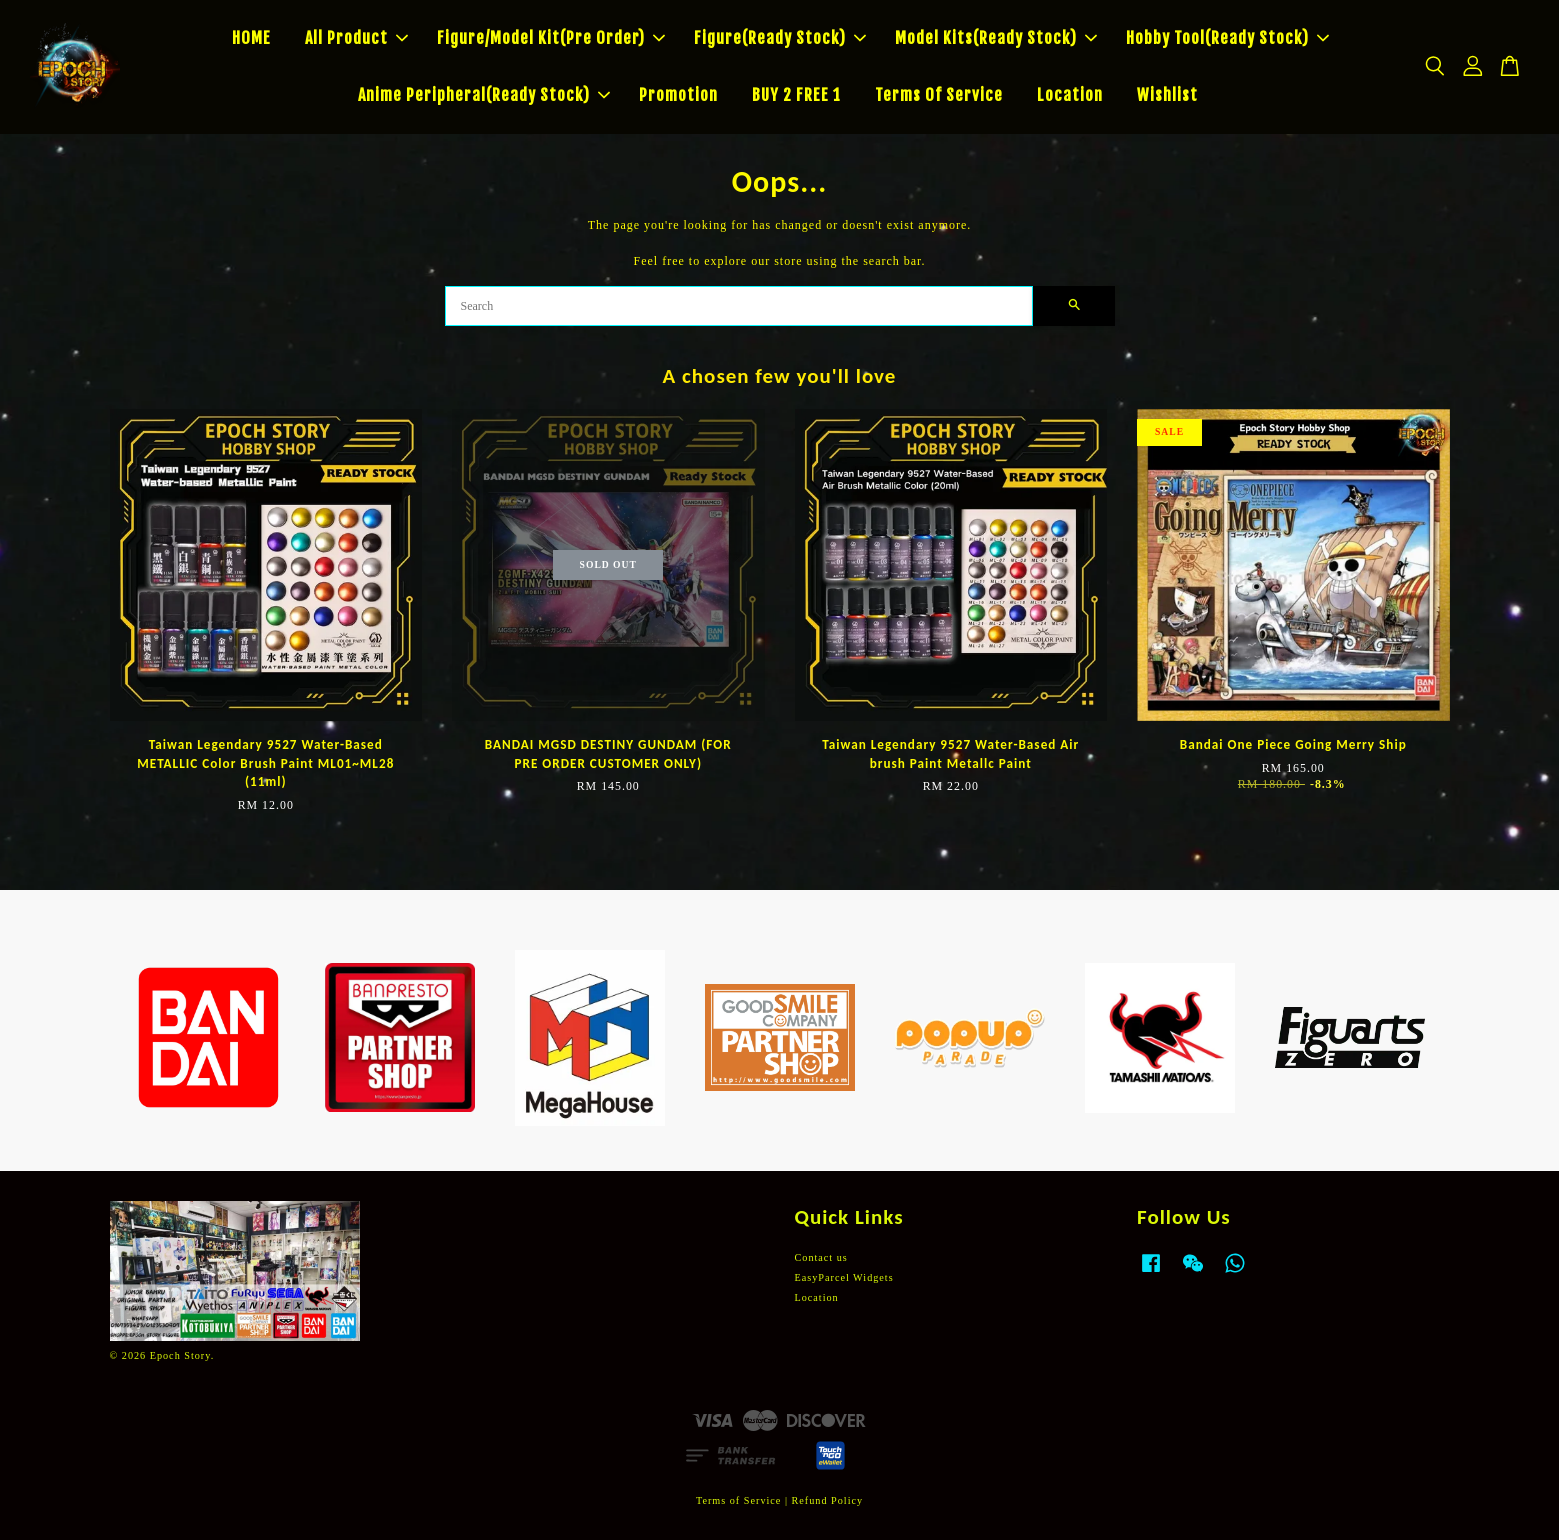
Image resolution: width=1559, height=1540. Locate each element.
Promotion (678, 95)
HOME (251, 38)
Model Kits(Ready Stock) (996, 38)
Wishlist (1167, 95)
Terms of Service (738, 1500)
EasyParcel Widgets (844, 1277)
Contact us (821, 1257)
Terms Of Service (939, 95)
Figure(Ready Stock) (780, 38)
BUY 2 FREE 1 (796, 95)
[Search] (739, 306)
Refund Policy (828, 1500)
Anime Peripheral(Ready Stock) (484, 95)
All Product (356, 38)
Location (1070, 95)
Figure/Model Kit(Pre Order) (551, 38)
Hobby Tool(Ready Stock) (1227, 38)
